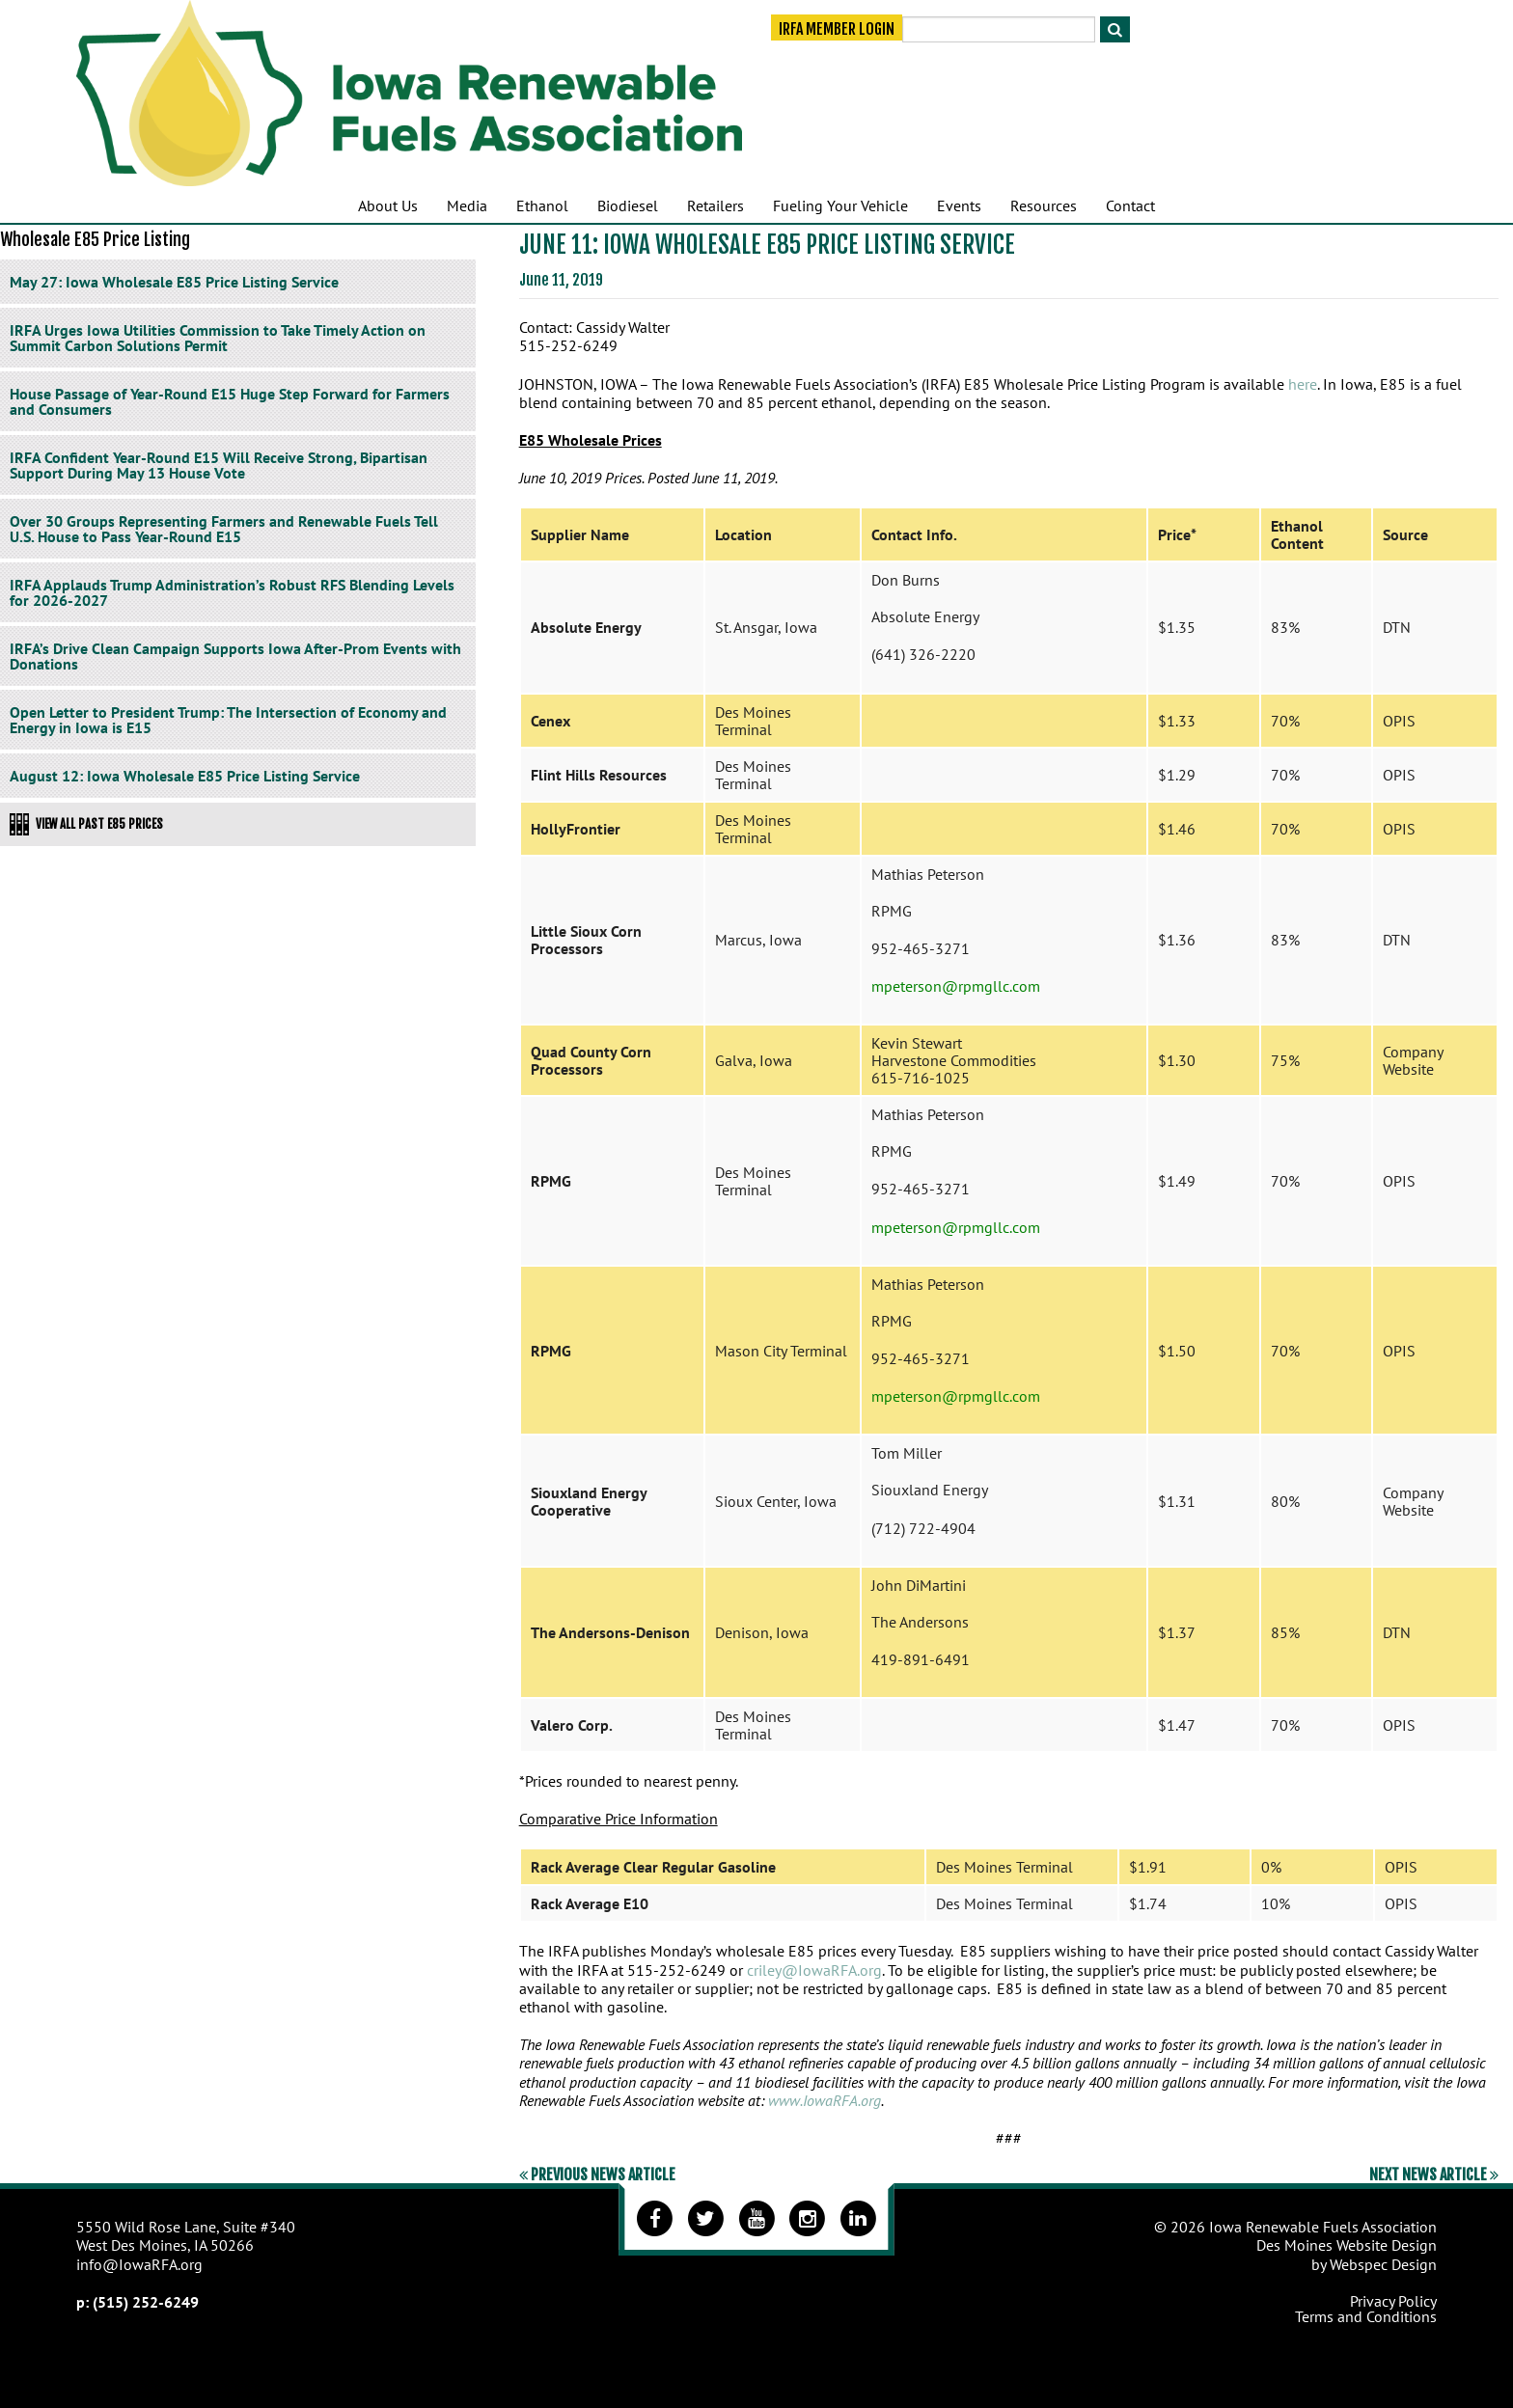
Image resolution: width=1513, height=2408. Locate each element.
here (1302, 384)
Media (467, 205)
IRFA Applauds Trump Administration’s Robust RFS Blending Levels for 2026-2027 (232, 592)
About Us (388, 205)
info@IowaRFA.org (139, 2264)
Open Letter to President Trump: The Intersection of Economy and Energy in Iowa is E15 (228, 719)
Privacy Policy (1393, 2301)
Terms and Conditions (1366, 2316)
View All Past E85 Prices (86, 824)
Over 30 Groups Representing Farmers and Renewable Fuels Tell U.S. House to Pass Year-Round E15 (224, 528)
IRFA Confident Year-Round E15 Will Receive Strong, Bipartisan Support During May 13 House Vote (218, 465)
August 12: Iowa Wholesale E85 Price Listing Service (185, 775)
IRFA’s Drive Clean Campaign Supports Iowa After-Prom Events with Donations (235, 656)
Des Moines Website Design (1346, 2245)
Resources (1043, 205)
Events (959, 205)
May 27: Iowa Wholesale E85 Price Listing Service (174, 281)
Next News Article (1434, 2174)
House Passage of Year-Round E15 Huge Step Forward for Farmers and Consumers (230, 401)
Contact (1130, 205)
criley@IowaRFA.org (814, 1970)
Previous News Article (597, 2174)
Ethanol (542, 205)
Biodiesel (627, 205)
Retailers (715, 205)
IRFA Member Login (836, 31)
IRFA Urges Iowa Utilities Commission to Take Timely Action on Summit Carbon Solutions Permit (218, 337)
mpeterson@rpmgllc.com (955, 986)
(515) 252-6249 (146, 2302)
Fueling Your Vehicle (840, 205)
